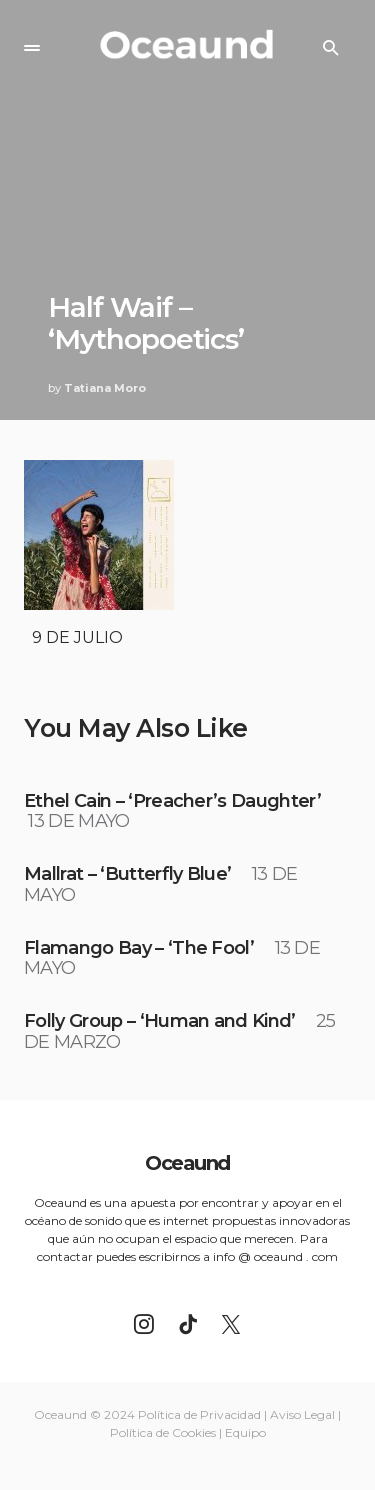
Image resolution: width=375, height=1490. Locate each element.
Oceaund (187, 1163)
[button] (32, 48)
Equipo (245, 1432)
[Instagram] (144, 1324)
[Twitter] (231, 1324)
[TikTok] (188, 1324)
